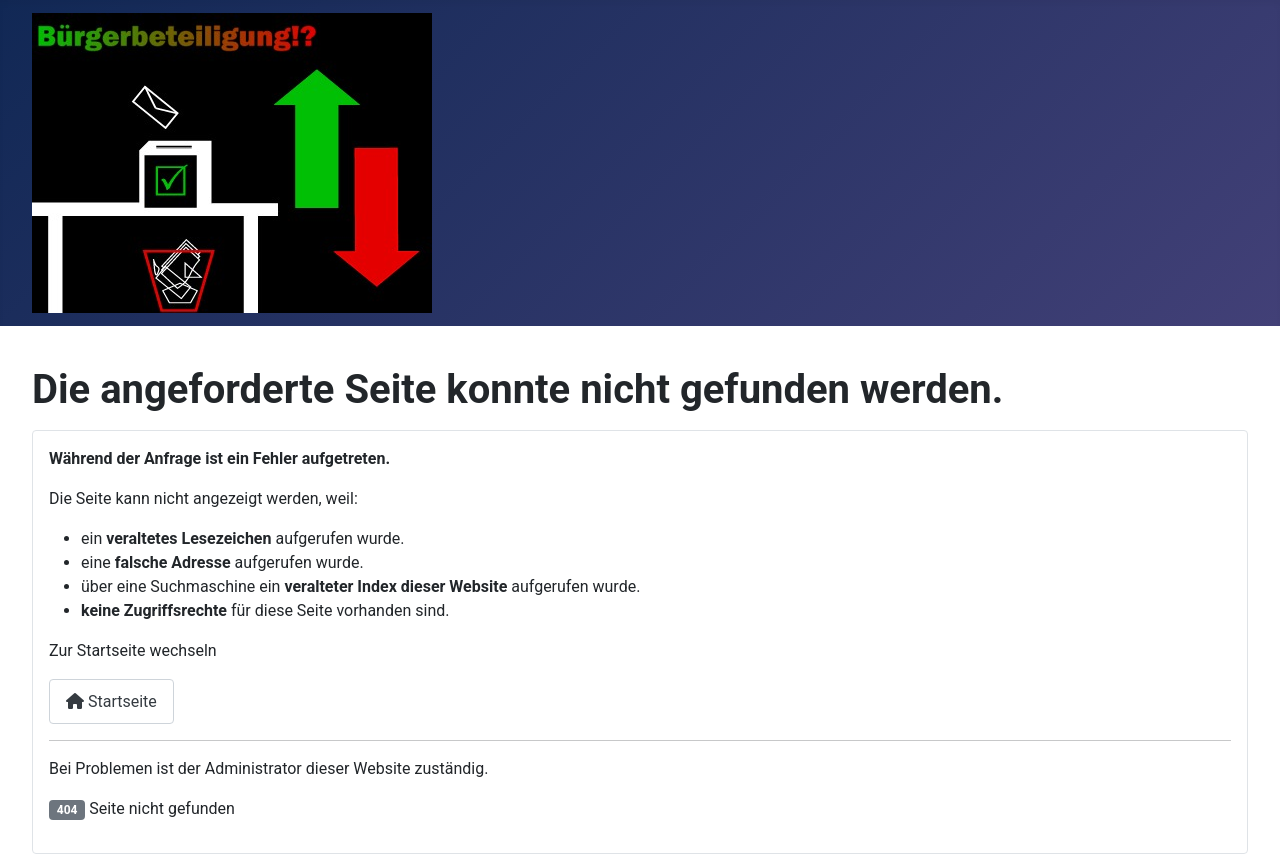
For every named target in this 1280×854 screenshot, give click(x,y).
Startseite (111, 701)
